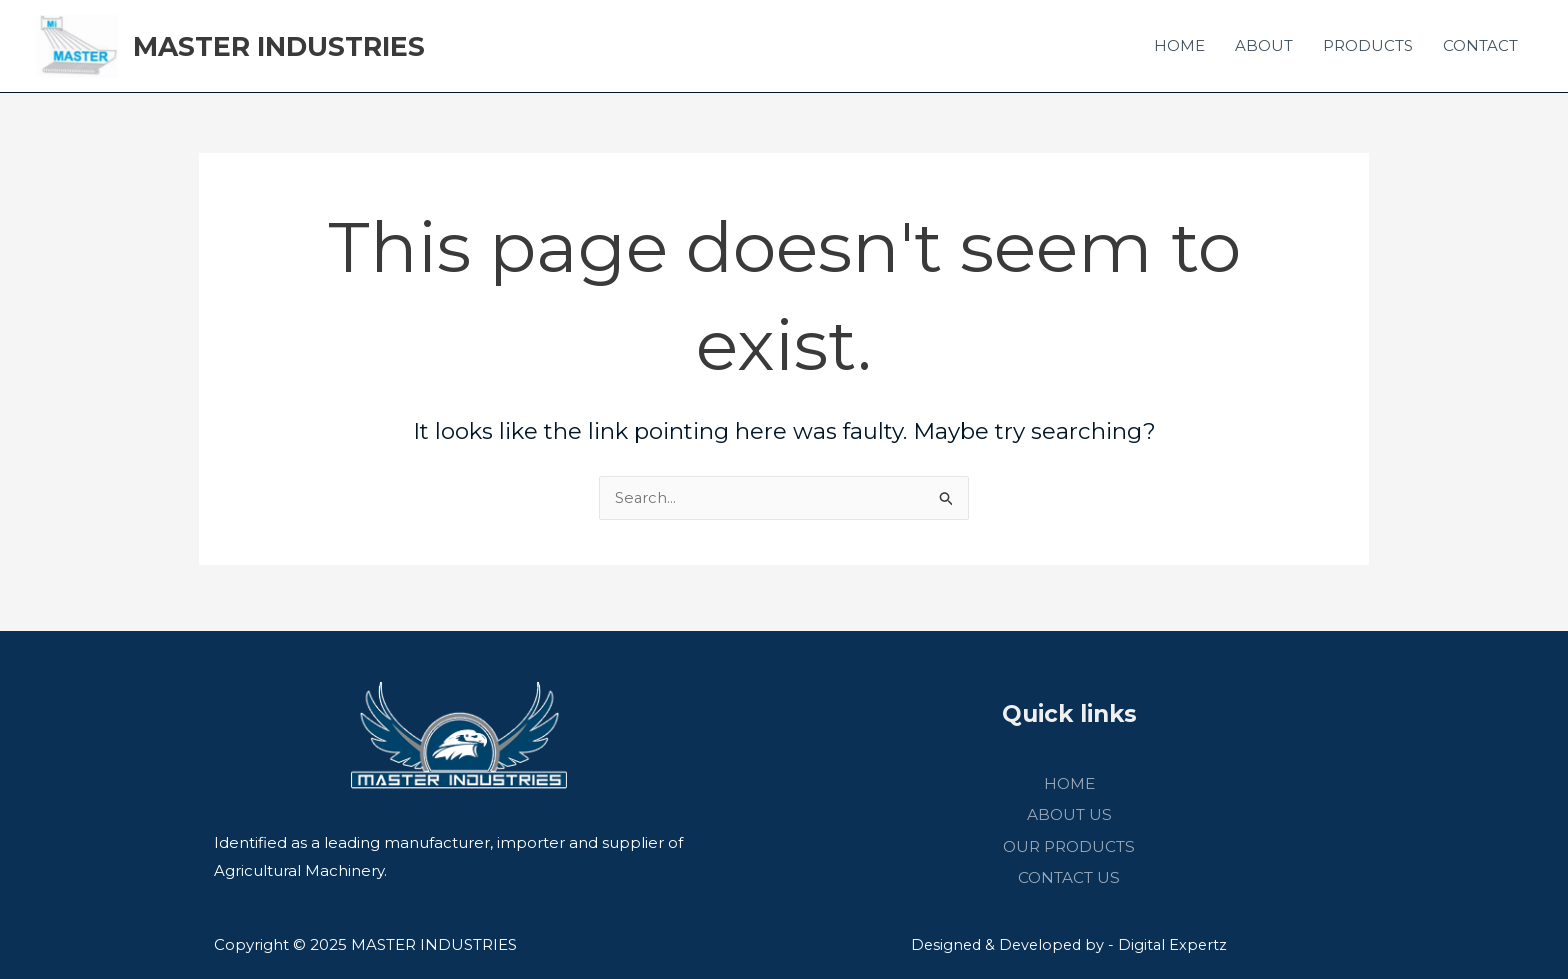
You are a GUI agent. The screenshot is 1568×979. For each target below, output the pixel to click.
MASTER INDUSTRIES (294, 49)
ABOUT (1264, 48)
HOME (1179, 48)
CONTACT (1480, 48)
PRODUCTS (1368, 48)
